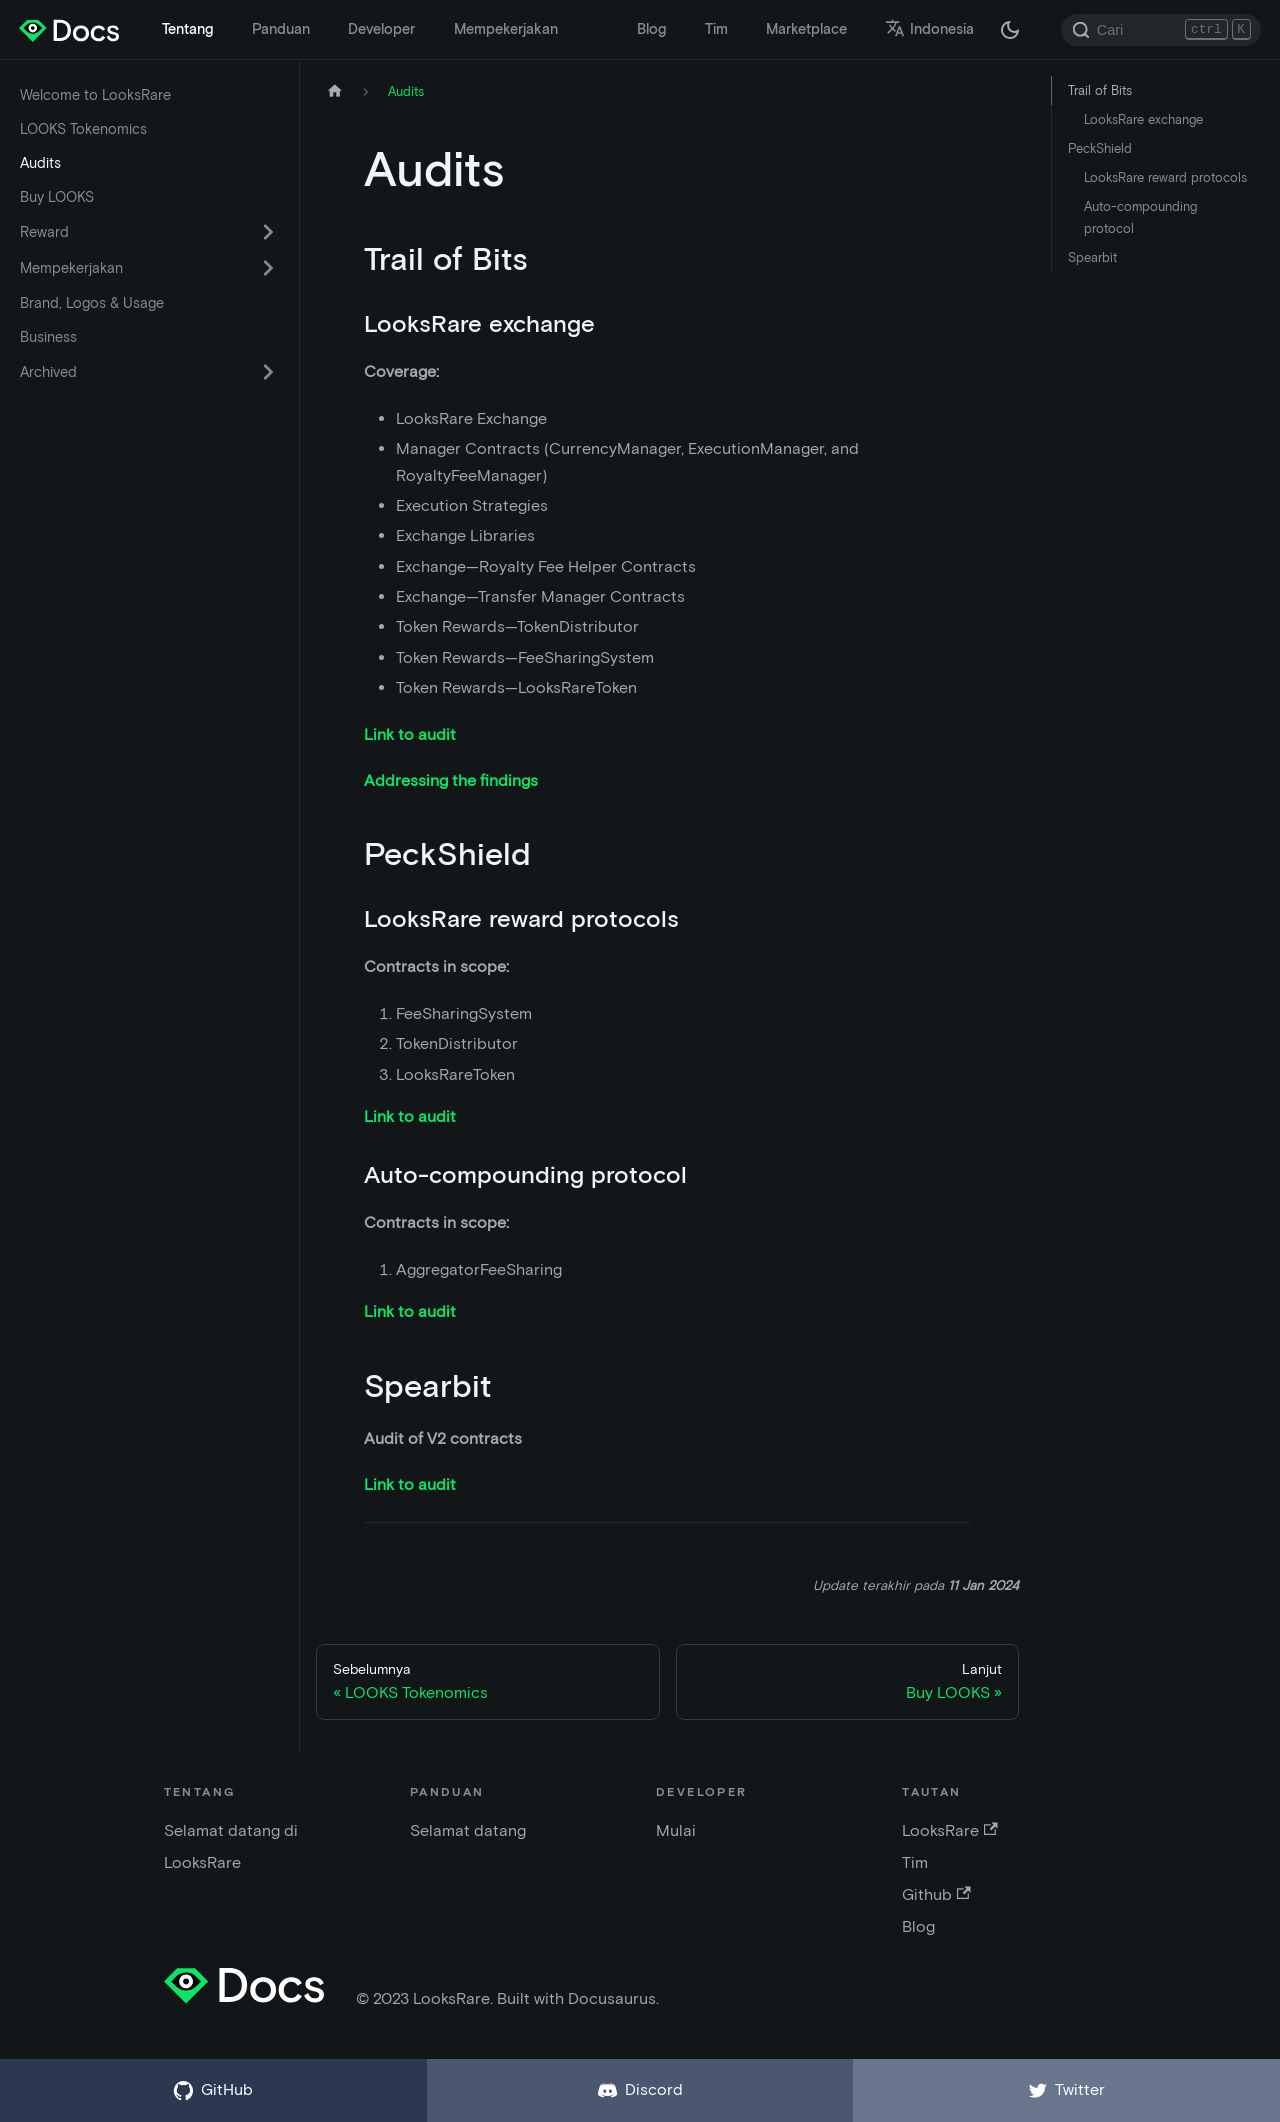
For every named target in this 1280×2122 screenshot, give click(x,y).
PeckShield (1100, 148)
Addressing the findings (451, 780)
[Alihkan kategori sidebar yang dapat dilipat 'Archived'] (268, 372)
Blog (651, 29)
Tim (716, 29)
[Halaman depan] (335, 91)
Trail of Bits (1100, 90)
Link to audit (410, 734)
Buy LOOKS (57, 197)
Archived (48, 372)
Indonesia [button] (929, 29)
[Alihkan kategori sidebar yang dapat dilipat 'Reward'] (268, 232)
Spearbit (1092, 257)
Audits (40, 163)
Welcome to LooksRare (95, 95)
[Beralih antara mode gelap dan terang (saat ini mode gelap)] (1010, 30)
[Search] (1161, 30)
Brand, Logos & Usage (92, 303)
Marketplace (806, 29)
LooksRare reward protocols (1165, 177)
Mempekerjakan (506, 29)
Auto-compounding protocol (1140, 217)
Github (936, 1894)
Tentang (187, 29)
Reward (44, 232)
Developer (381, 29)
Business (48, 337)
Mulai (676, 1830)
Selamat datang (468, 1830)
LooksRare (949, 1830)
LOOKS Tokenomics (83, 129)
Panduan (281, 29)
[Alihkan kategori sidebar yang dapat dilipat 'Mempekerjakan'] (268, 268)
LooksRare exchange (1143, 119)
